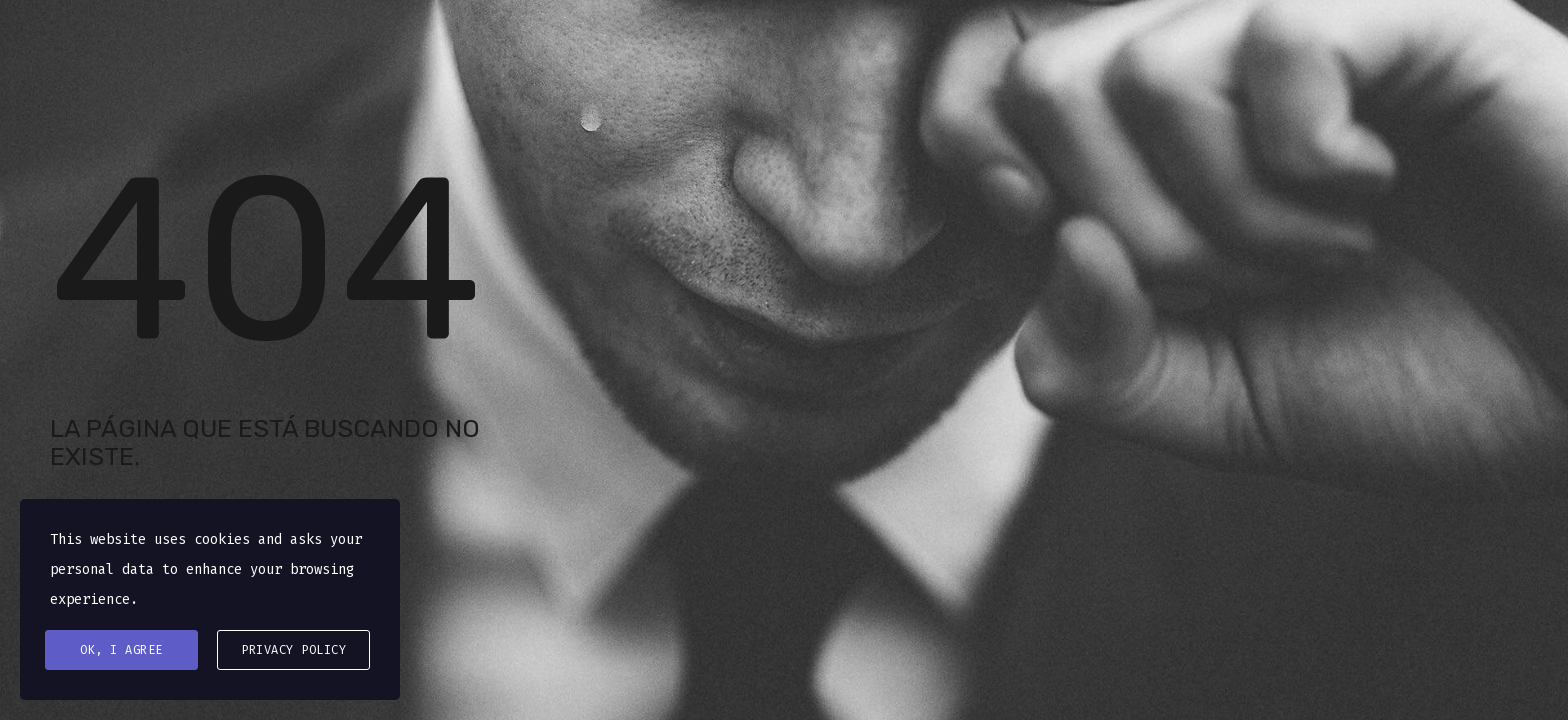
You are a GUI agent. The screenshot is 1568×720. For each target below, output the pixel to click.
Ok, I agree (121, 650)
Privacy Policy (293, 650)
